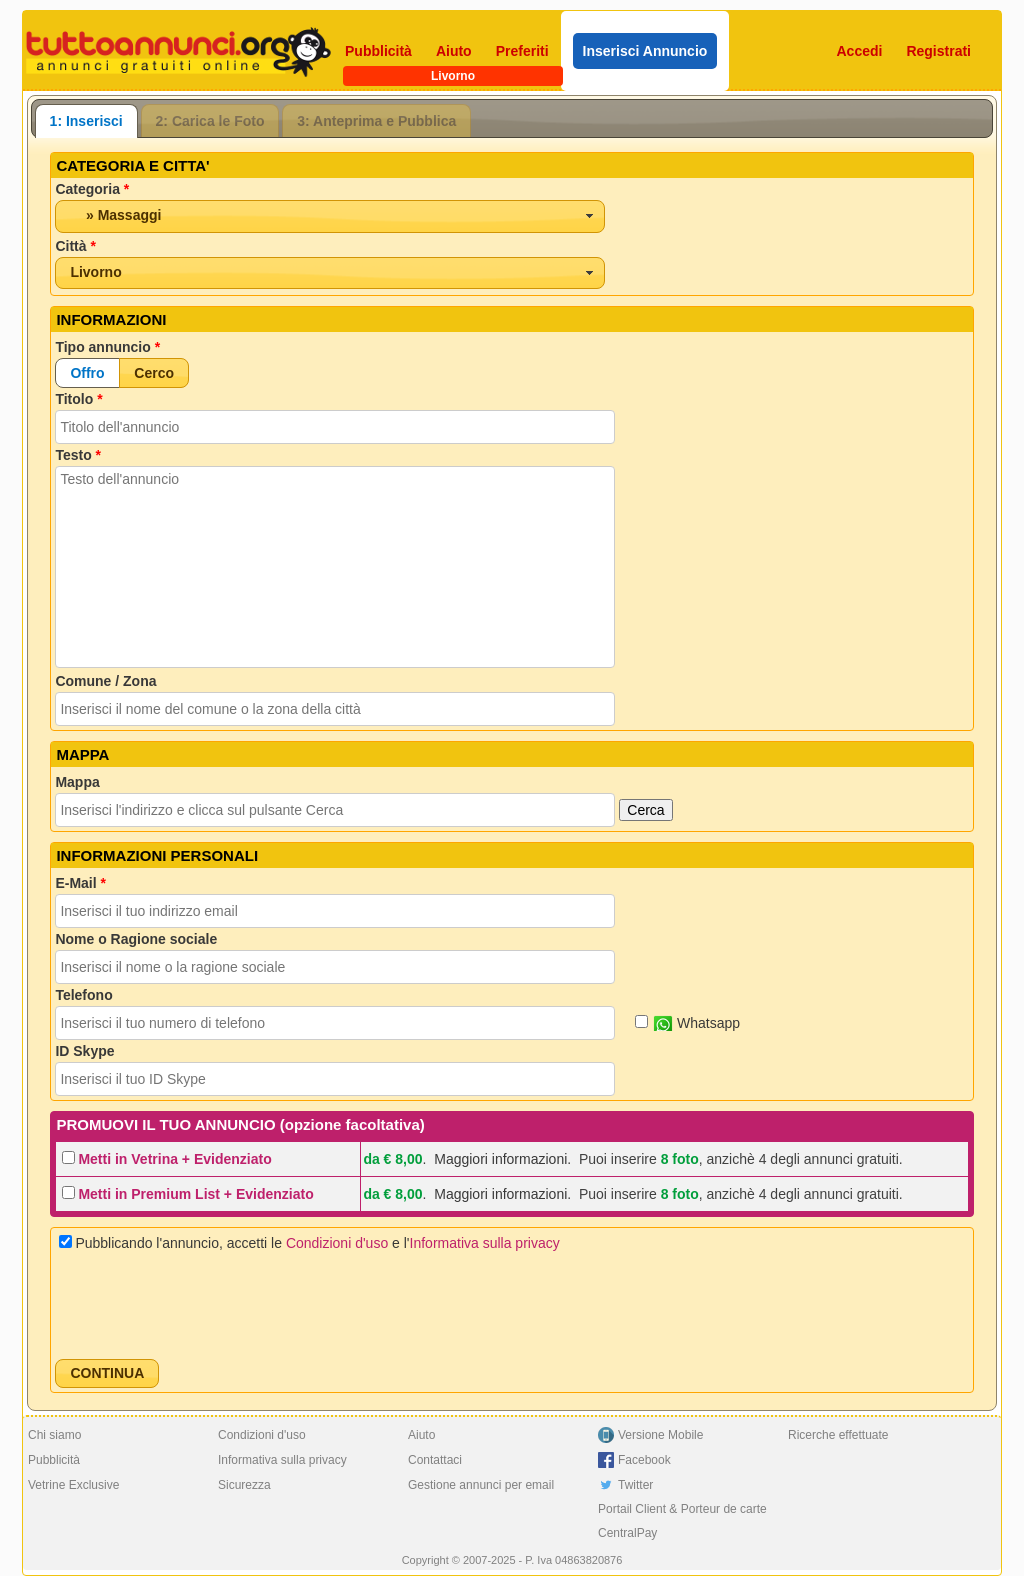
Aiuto (454, 51)
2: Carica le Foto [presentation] (210, 121)
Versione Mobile (660, 1435)
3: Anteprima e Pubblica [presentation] (376, 121)
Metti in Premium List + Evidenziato (195, 1194)
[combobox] (330, 216)
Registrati (938, 51)
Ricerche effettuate (838, 1435)
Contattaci (435, 1460)
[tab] (86, 121)
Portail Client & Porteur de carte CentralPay (682, 1521)
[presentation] (207, 1305)
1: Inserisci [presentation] (86, 121)
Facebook (644, 1460)
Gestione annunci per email (481, 1485)
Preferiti (522, 51)
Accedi (860, 51)
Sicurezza (244, 1485)
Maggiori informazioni (500, 1159)
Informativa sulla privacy (485, 1243)
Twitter (635, 1485)
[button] (87, 372)
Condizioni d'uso (337, 1243)
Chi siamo (54, 1435)
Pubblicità (378, 51)
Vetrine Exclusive (73, 1485)
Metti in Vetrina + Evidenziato (174, 1159)
